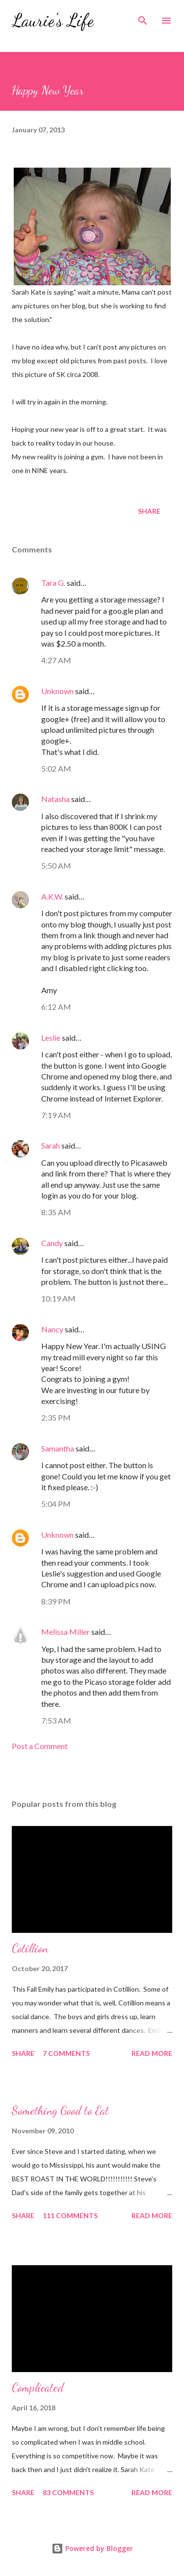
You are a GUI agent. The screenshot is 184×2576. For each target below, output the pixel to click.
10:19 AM (58, 1298)
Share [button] (149, 511)
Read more (151, 2053)
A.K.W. (52, 896)
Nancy (52, 1329)
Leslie (50, 1037)
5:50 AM (56, 865)
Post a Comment (40, 1746)
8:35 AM (56, 1212)
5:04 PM (56, 1503)
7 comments (66, 2053)
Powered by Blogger (92, 2548)
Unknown (57, 691)
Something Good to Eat (60, 2110)
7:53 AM (56, 1720)
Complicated (38, 2387)
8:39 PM (56, 1601)
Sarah (50, 1145)
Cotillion (30, 1948)
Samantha (57, 1448)
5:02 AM (56, 768)
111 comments (70, 2215)
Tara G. (53, 582)
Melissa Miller (65, 1631)
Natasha (55, 798)
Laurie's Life (53, 20)
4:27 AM (56, 660)
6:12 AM (56, 1006)
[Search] (143, 18)
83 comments (68, 2492)
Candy (52, 1243)
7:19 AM (56, 1115)
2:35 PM (56, 1417)
